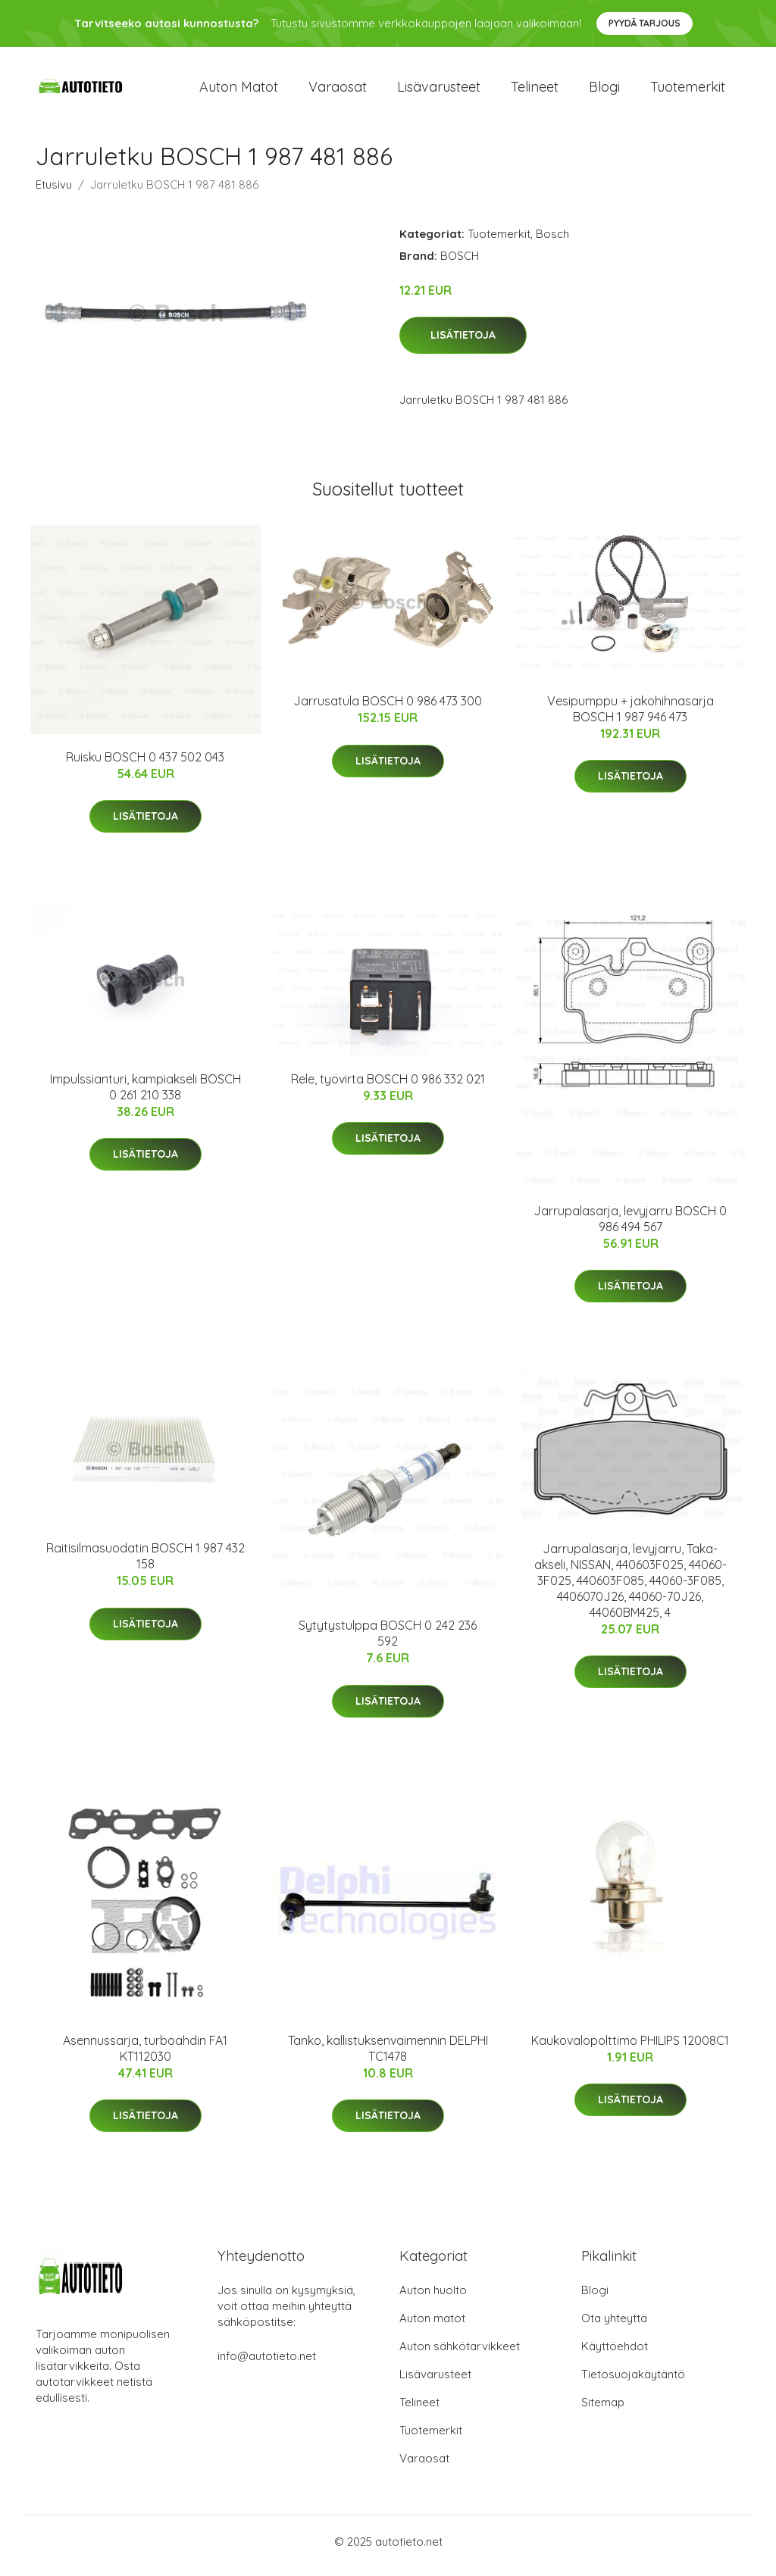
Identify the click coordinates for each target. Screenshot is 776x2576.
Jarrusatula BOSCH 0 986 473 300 (387, 709)
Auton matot (238, 90)
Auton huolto (433, 2298)
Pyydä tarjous (645, 23)
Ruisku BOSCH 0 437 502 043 (145, 764)
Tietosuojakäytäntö (633, 2382)
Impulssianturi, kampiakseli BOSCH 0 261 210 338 (145, 1094)
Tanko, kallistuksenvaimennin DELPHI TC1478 (388, 2055)
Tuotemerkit (687, 90)
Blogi (604, 90)
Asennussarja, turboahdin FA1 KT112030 (145, 2055)
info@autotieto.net (266, 2364)
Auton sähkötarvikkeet (459, 2354)
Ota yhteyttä (614, 2326)
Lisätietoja (463, 343)
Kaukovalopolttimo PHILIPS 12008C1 (630, 2047)
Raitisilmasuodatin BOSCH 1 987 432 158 (145, 1564)
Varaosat (337, 90)
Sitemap (602, 2410)
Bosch (552, 241)
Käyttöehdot (614, 2354)
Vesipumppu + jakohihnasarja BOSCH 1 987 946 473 (630, 716)
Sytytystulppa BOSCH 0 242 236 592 (388, 1641)
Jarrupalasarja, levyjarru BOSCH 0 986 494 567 (630, 1226)
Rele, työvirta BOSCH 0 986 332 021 (388, 1086)
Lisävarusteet (438, 90)
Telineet (535, 90)
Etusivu (54, 192)
